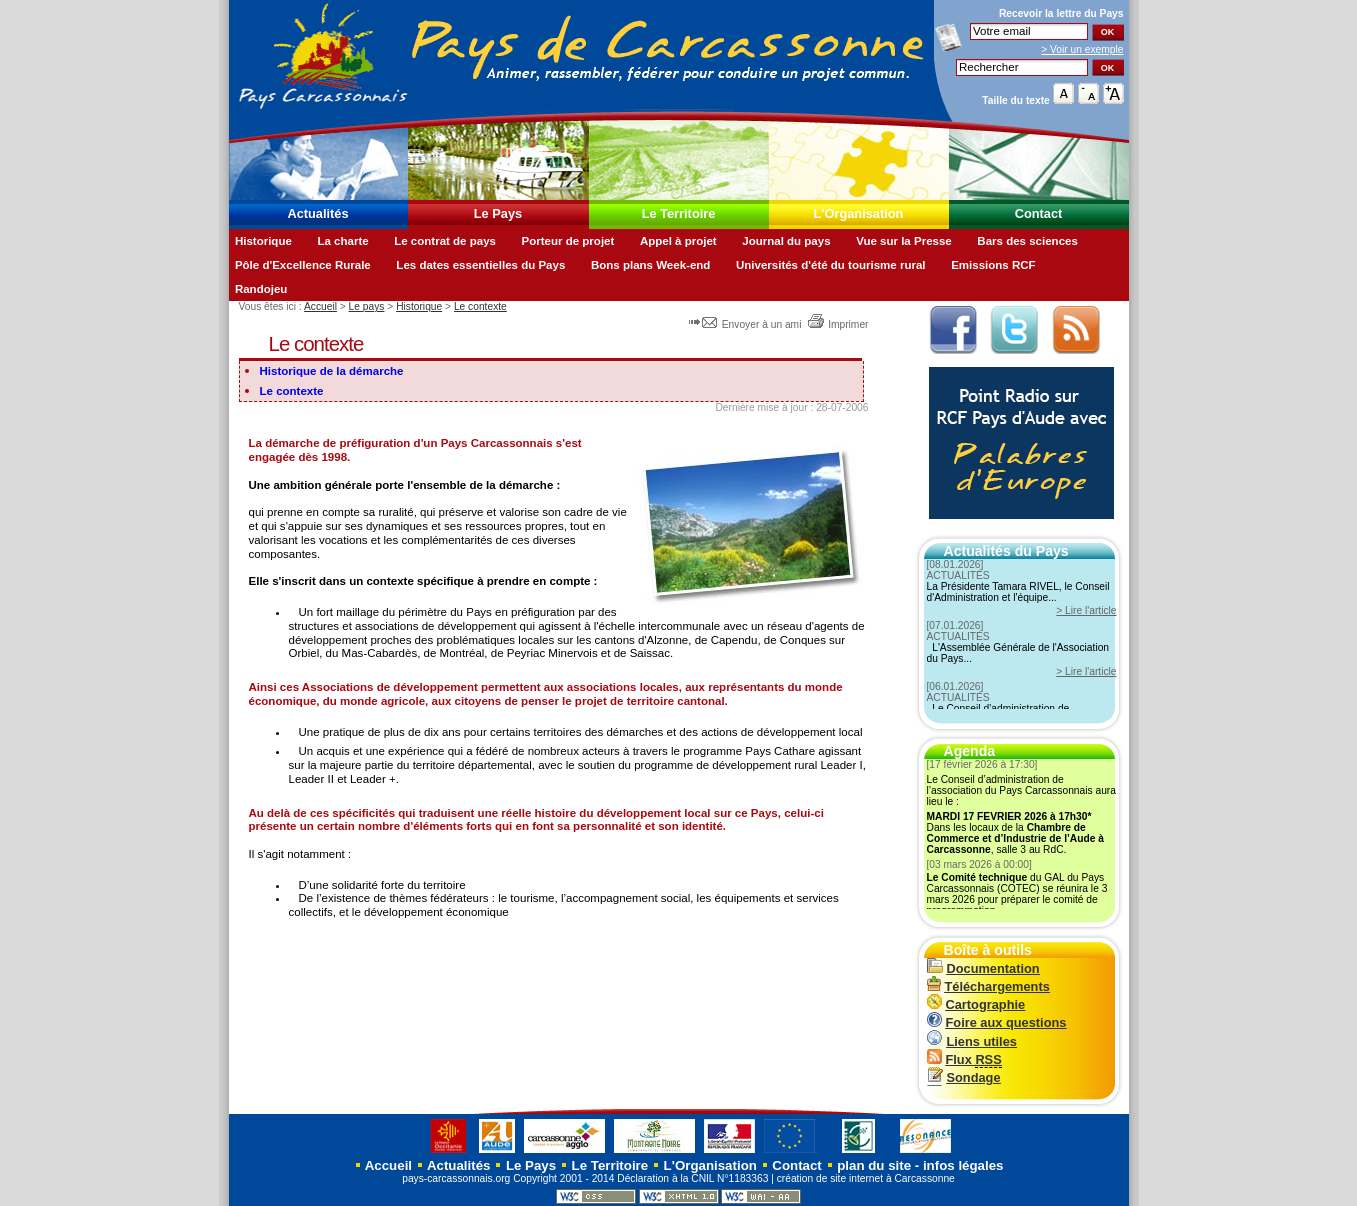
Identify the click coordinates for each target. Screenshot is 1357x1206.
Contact (1039, 213)
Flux (964, 1059)
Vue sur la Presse (904, 241)
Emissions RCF (993, 265)
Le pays (367, 306)
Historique (263, 241)
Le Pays (498, 213)
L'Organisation (859, 213)
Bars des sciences (1027, 241)
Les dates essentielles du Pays (480, 265)
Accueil (320, 306)
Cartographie (976, 1004)
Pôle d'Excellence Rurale (303, 265)
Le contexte (480, 306)
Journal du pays (786, 241)
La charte (342, 241)
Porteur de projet (568, 241)
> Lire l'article (1086, 610)
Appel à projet (678, 241)
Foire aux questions (997, 1022)
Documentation (983, 968)
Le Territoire (679, 213)
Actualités (317, 213)
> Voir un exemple (1082, 49)
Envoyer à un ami (746, 324)
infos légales (963, 1165)
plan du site (874, 1165)
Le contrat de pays (445, 241)
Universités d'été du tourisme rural (831, 265)
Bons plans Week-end (650, 265)
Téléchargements (988, 986)
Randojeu (261, 289)
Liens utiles (972, 1041)
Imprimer (837, 324)
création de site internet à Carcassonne (866, 1178)
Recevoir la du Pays (1061, 13)
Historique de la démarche (332, 371)
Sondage (964, 1077)
